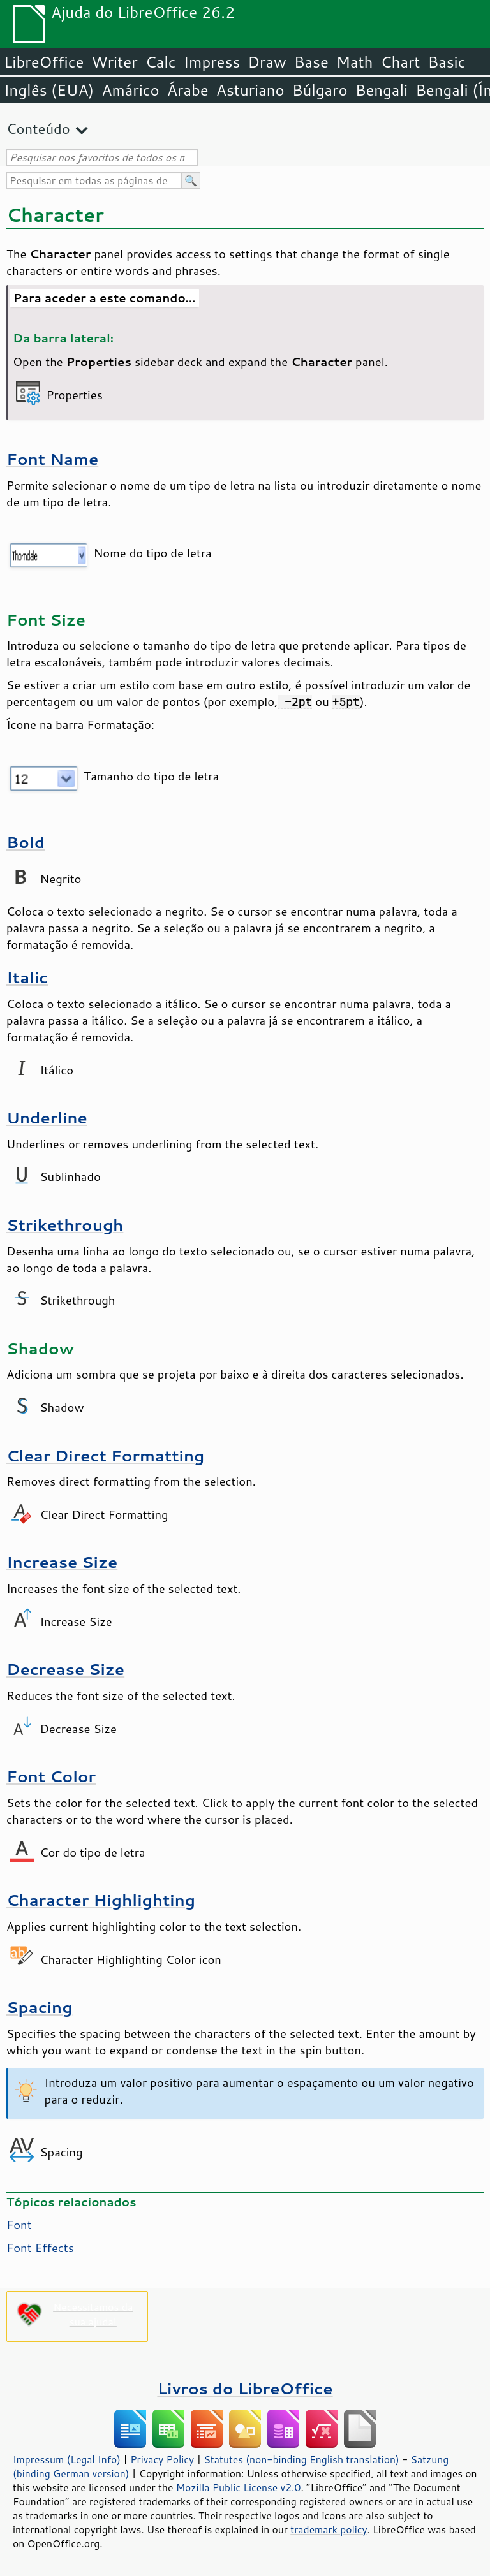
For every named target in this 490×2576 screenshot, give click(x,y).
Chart (400, 62)
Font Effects (40, 2247)
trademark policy (328, 2529)
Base (311, 62)
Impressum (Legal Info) (67, 2459)
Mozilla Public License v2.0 (238, 2487)
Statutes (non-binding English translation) (301, 2459)
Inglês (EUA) (49, 90)
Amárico (130, 90)
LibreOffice (44, 62)
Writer (114, 62)
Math (354, 62)
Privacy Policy (162, 2459)
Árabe (188, 90)
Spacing (39, 2007)
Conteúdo (38, 128)
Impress (212, 62)
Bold (25, 842)
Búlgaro (320, 90)
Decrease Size (65, 1669)
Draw (267, 62)
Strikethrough (64, 1224)
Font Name (52, 459)
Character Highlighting (100, 1900)
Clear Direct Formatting (105, 1455)
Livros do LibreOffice (244, 2388)
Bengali (381, 90)
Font (19, 2224)
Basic (446, 62)
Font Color (51, 1776)
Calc (160, 62)
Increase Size (61, 1562)
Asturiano (250, 90)
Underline (46, 1117)
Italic (27, 977)
